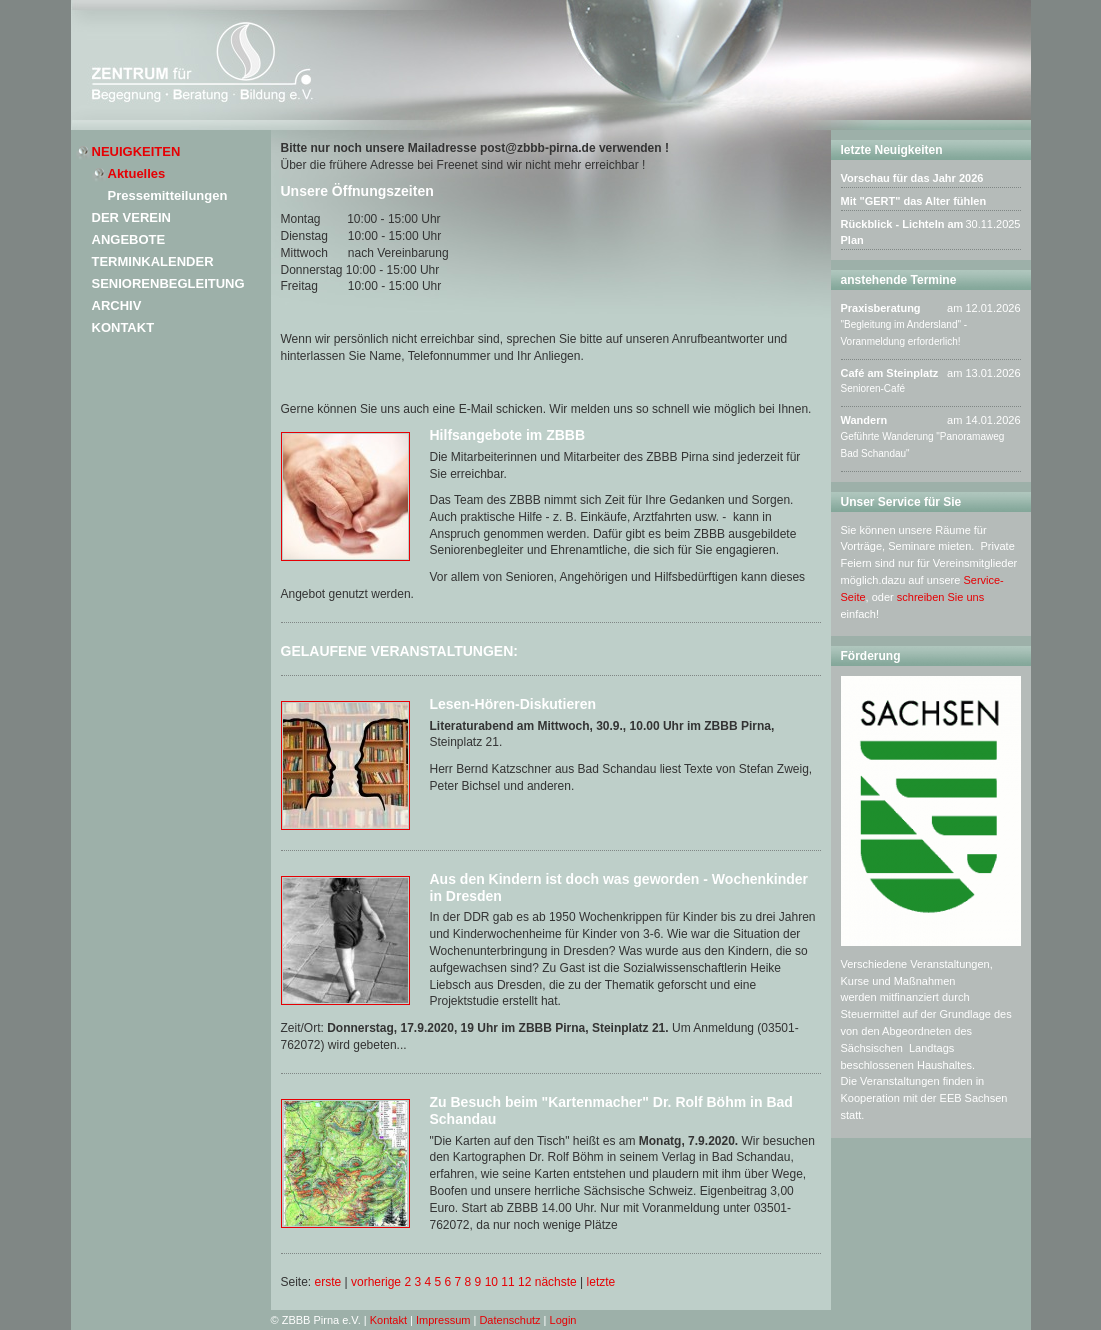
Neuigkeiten (136, 151)
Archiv (117, 305)
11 (507, 1282)
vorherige (376, 1282)
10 (491, 1282)
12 (524, 1282)
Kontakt (123, 327)
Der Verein (131, 217)
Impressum (443, 1320)
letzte (601, 1282)
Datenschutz (509, 1320)
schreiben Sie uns (940, 597)
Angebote (129, 239)
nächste (556, 1282)
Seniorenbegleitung (168, 283)
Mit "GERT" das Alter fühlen (914, 201)
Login (563, 1320)
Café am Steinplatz (890, 373)
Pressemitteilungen (168, 195)
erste (328, 1282)
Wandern (864, 420)
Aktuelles (137, 173)
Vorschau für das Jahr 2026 (912, 178)
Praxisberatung (881, 308)
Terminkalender (153, 261)
